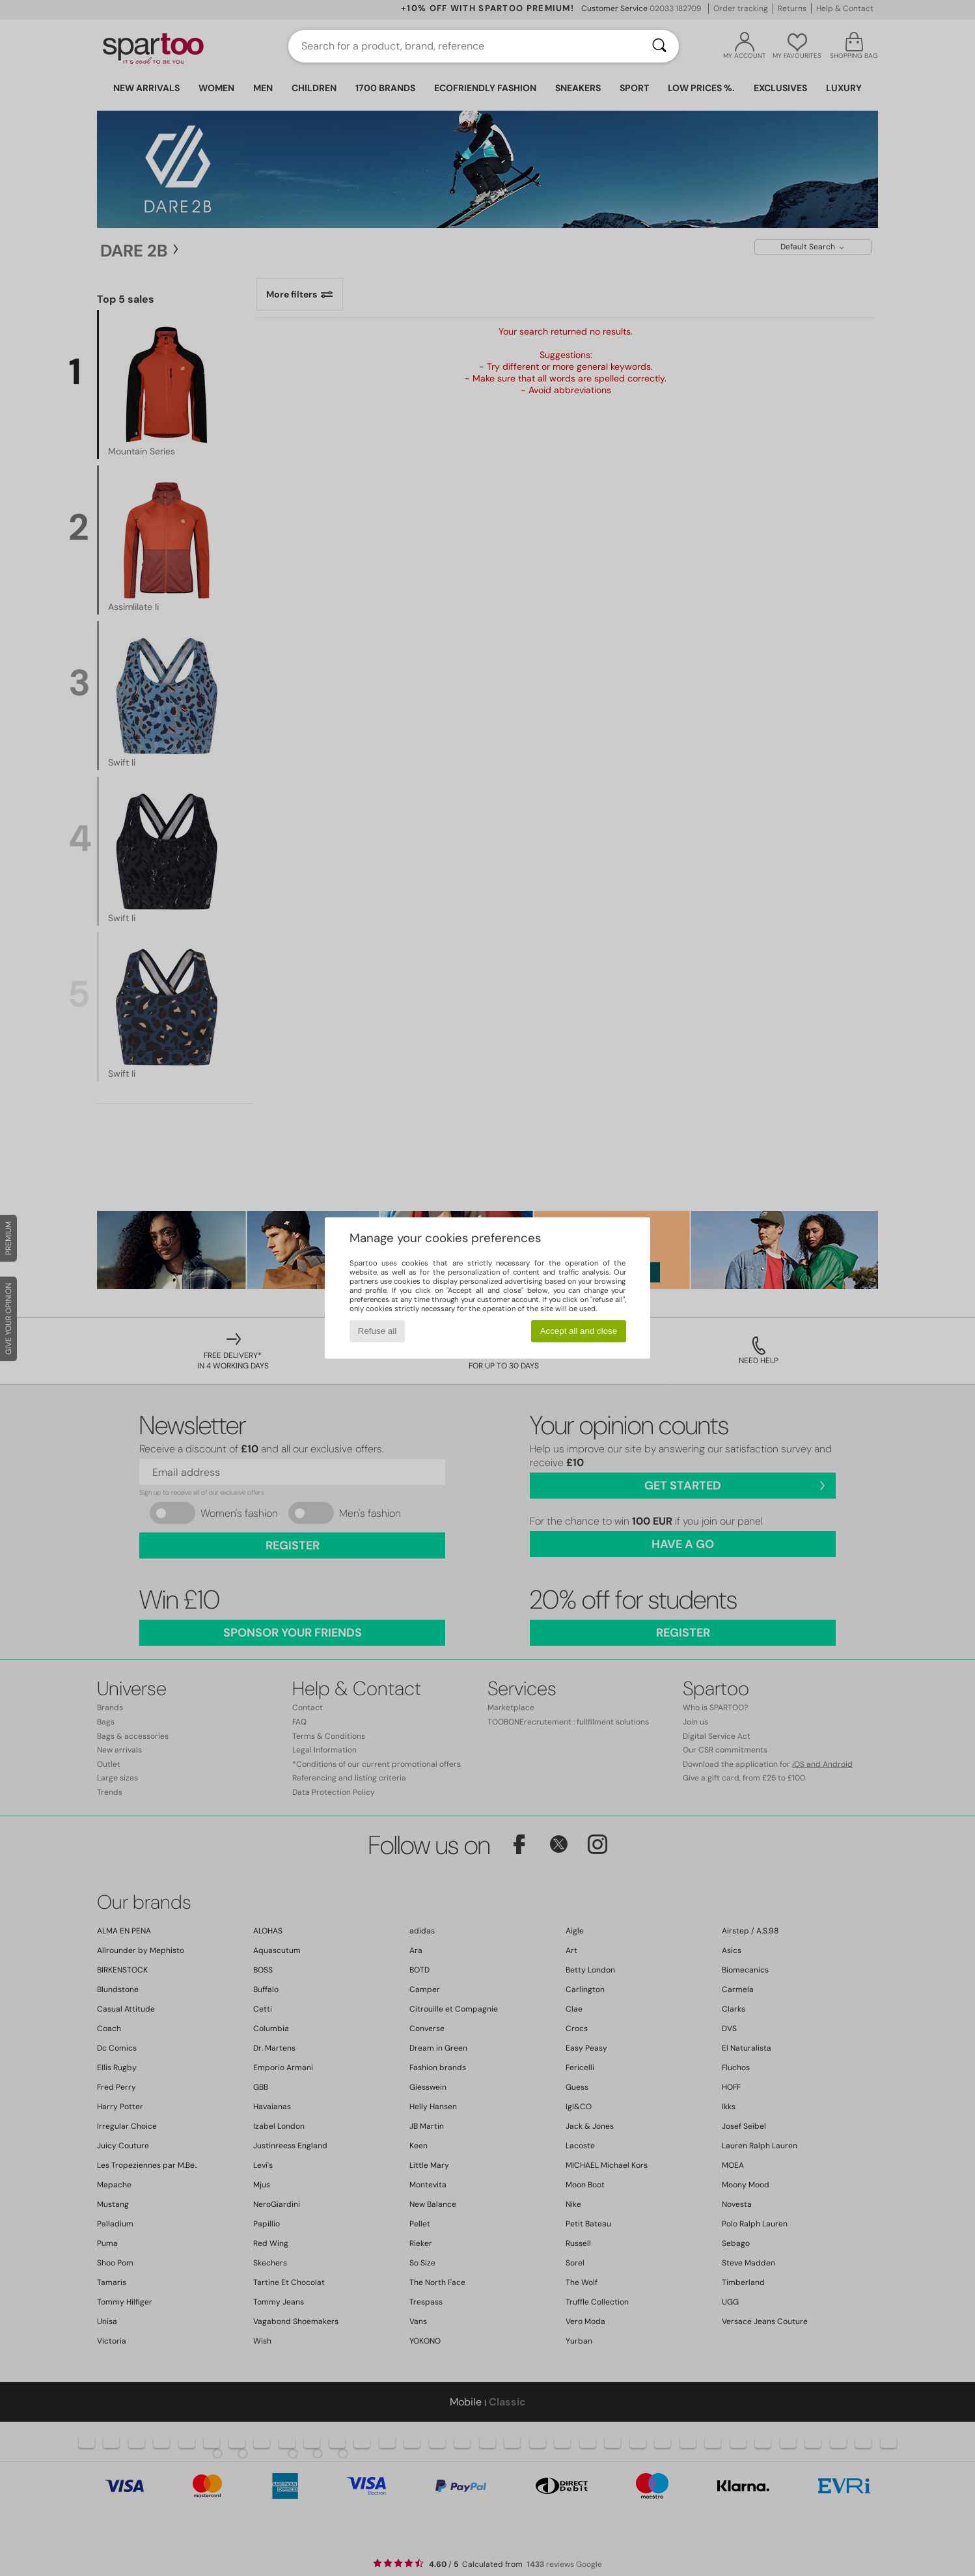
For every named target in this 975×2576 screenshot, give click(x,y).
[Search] (659, 46)
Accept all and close (579, 1331)
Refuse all (377, 1331)
